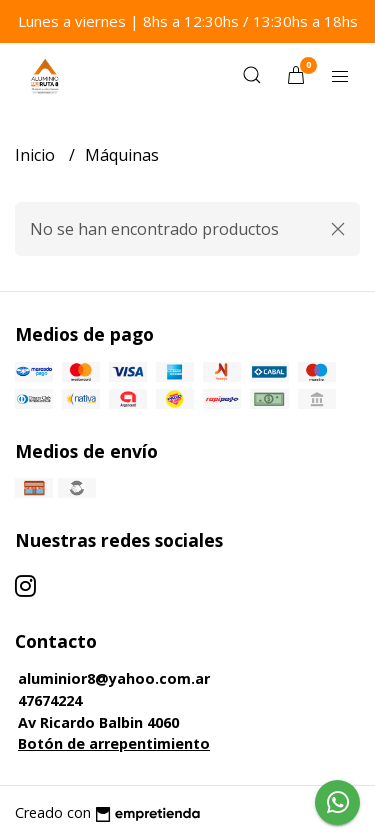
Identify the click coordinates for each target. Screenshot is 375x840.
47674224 (50, 700)
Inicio (37, 155)
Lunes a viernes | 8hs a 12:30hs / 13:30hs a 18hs (188, 21)
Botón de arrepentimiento (114, 743)
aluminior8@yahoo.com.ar (114, 678)
